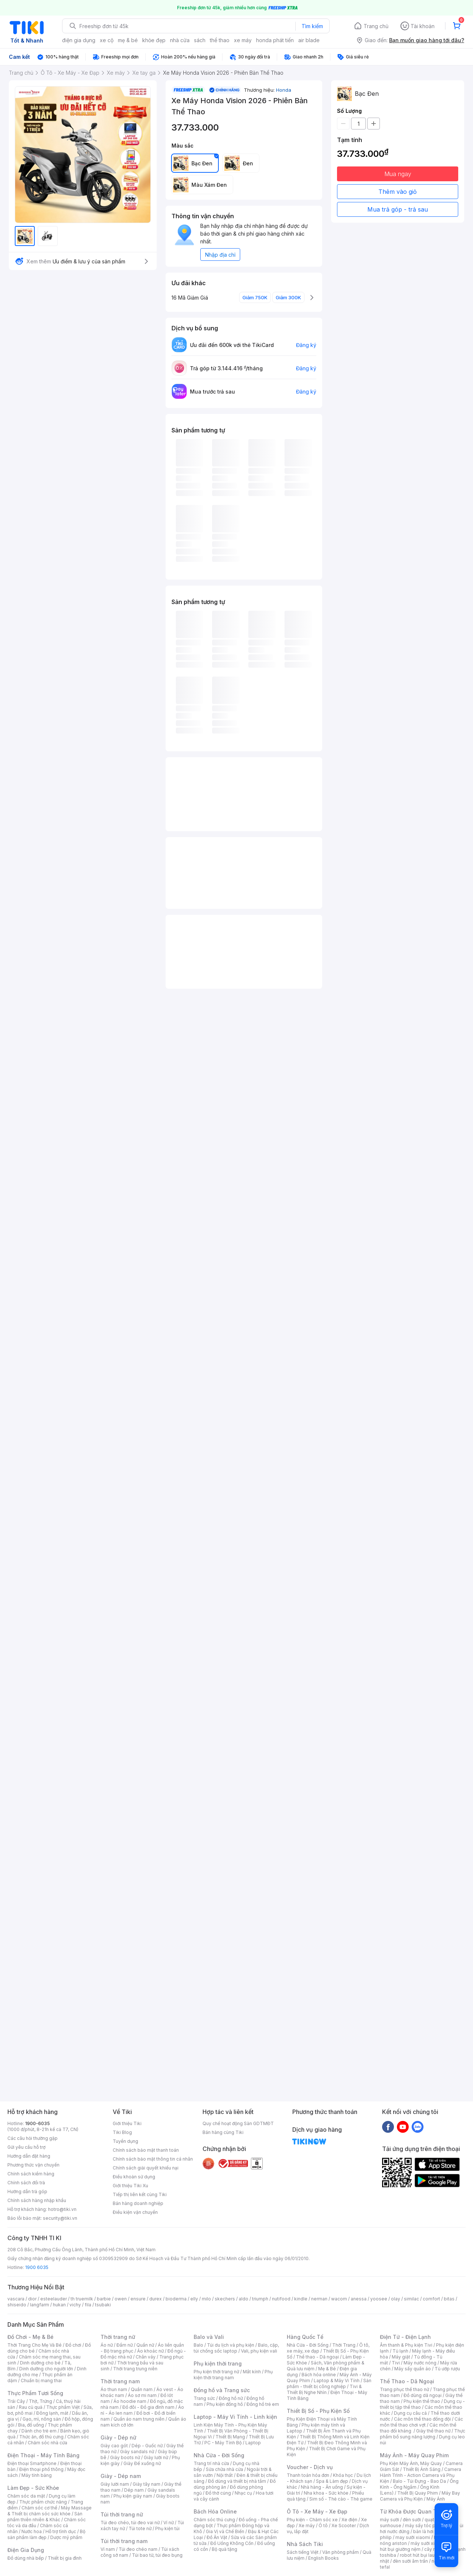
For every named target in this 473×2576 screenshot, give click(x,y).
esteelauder (53, 2299)
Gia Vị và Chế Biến (225, 2531)
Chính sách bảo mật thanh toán (146, 2150)
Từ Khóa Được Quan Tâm (412, 2511)
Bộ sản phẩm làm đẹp (46, 2534)
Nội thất (225, 2475)
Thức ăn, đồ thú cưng (41, 2437)
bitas (449, 2299)
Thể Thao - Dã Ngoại (407, 2381)
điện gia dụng (78, 40)
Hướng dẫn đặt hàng (28, 2156)
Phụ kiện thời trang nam (233, 2374)
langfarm (39, 2304)
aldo (243, 2299)
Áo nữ (107, 2345)
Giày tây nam (146, 2484)
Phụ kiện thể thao (422, 2401)
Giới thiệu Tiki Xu (130, 2185)
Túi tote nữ (140, 2528)
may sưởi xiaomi (412, 2537)
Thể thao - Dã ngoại (317, 2357)
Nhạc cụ (243, 2493)
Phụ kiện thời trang (218, 2363)
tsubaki (103, 2304)
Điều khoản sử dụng (134, 2176)
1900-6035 (37, 2123)
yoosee (378, 2299)
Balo (198, 2345)
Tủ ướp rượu (447, 2368)
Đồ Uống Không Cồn (231, 2543)
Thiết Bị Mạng (230, 2437)
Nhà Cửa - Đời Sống (219, 2455)
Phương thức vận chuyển (33, 2165)
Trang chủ (376, 26)
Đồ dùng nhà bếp (25, 2558)
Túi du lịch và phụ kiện (230, 2345)
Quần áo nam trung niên (138, 2419)
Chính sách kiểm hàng (30, 2174)
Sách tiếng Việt (303, 2552)
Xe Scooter (343, 2525)
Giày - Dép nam (121, 2476)
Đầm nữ (124, 2345)
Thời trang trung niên (135, 2368)
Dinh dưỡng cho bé (40, 2363)
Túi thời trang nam (124, 2541)
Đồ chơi (73, 2345)
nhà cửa (180, 40)
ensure (138, 2299)
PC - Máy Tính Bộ (223, 2442)
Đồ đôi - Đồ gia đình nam (148, 2407)
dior (32, 2299)
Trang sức (204, 2398)
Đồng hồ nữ (231, 2398)
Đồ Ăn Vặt (217, 2537)
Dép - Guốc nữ (147, 2445)
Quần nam (142, 2389)
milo (206, 2299)
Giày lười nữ (156, 2457)
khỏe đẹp (154, 40)
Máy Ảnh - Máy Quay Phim (414, 2455)
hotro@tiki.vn (62, 2209)
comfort (431, 2299)
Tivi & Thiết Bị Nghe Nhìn (324, 2389)
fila (88, 2304)
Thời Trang (343, 2345)
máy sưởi (389, 2519)
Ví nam (108, 2549)
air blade (309, 40)
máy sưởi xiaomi (428, 2543)
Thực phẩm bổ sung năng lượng (422, 2434)
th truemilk (82, 2299)
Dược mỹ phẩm (66, 2537)
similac (411, 2299)
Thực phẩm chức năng (43, 2502)
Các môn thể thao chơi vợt (421, 2422)
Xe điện (349, 2519)
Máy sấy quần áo (412, 2368)
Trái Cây (16, 2401)
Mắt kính (252, 2371)
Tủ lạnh (400, 2351)
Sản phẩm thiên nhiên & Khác (44, 2516)
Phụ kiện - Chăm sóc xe (312, 2519)
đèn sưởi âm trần (410, 2561)
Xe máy (307, 2525)
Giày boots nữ (125, 2457)
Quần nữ (145, 2345)
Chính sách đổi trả (26, 2182)
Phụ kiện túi (167, 2528)
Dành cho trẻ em (39, 2431)
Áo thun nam (114, 2389)
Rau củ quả (30, 2407)
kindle (300, 2299)
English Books (323, 2558)
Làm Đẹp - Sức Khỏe (33, 2488)
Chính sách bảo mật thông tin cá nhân (153, 2159)
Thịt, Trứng (40, 2401)
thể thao (219, 40)
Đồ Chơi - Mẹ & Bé (30, 2337)
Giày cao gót (114, 2445)
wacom (339, 2299)
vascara (15, 2299)
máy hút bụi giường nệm (419, 2546)
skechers (225, 2299)
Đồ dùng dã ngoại (423, 2395)
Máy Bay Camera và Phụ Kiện (420, 2496)
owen (121, 2299)
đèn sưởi (412, 2519)
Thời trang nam (120, 2381)
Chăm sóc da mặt (26, 2496)
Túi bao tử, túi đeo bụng (157, 2555)
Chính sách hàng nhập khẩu (36, 2200)
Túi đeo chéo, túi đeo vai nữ (130, 2522)
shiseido (16, 2304)
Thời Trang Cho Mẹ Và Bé (34, 2345)
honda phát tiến (275, 40)
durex (155, 2299)
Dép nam (134, 2490)
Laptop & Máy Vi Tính (337, 2380)
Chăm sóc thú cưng (214, 2519)
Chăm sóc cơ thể (39, 2508)
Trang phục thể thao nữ (404, 2389)
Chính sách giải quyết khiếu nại (145, 2168)
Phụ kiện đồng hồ (225, 2404)
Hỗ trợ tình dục (60, 2531)
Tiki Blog (122, 2132)
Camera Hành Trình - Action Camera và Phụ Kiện (420, 2475)
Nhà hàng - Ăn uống (322, 2487)
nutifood (281, 2299)
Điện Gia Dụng (25, 2550)
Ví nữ (168, 2522)
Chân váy (146, 2357)
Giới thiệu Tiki (127, 2123)
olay (395, 2299)
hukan (59, 2304)
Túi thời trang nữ (122, 2514)
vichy (75, 2304)
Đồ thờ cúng (218, 2493)
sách (199, 40)
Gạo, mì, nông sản (42, 2419)
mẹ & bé (128, 40)
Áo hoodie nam (129, 2401)
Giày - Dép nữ (118, 2437)
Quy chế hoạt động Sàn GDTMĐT (238, 2123)
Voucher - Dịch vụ (310, 2467)
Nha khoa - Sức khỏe (326, 2493)
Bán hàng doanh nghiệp (138, 2203)
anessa (359, 2299)
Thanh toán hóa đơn (308, 2475)
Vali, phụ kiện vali (259, 2351)
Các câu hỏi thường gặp (32, 2138)
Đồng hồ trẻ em (262, 2404)
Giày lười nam (115, 2484)
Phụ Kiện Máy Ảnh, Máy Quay (411, 2463)
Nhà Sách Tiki (305, 2544)
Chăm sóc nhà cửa (47, 2442)
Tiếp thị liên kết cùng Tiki (140, 2194)
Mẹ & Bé (327, 2368)
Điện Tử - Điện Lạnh (405, 2337)
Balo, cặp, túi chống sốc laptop (236, 2348)
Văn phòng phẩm (340, 2552)
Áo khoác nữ (150, 2351)
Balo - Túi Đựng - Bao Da (419, 2481)
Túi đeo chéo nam (138, 2549)
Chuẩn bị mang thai (41, 2380)
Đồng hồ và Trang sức (222, 2390)
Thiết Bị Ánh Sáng (421, 2469)
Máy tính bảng (36, 2475)
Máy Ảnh (435, 2499)
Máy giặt (401, 2357)
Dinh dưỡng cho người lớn (46, 2368)
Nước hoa (31, 2531)
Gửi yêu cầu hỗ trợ (26, 2147)
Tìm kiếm (312, 26)
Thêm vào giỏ (397, 191)
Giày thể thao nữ (433, 2431)
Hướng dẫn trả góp (27, 2191)
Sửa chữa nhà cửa (224, 2469)
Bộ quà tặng (224, 2549)
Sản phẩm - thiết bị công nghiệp (329, 2383)
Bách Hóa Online (215, 2511)
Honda (283, 90)
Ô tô (323, 2525)
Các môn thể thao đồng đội (422, 2419)
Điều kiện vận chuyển (135, 2212)
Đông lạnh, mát (52, 2413)
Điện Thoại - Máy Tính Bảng (43, 2455)
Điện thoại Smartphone (32, 2463)
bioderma (176, 2299)
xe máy (243, 40)
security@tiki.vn (60, 2218)
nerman (319, 2299)
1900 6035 (36, 2267)
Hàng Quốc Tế (305, 2337)
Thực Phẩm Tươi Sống (35, 2393)
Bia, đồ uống (31, 2425)
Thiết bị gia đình (65, 2558)
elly (194, 2299)
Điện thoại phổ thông (41, 2469)
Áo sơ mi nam (142, 2395)
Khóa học (343, 2475)
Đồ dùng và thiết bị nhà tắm (237, 2481)
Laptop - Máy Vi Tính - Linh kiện (235, 2417)
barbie (104, 2299)
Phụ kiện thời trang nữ (216, 2371)
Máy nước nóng (420, 2363)
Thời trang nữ (118, 2337)
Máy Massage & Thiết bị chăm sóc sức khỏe (49, 2510)
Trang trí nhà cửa (211, 2463)
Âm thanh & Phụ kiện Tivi (406, 2345)
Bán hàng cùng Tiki (223, 2132)
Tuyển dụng (125, 2141)
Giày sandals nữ (137, 2451)
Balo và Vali (209, 2337)
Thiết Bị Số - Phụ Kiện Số (318, 2411)
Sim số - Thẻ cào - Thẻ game (340, 2499)
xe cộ (106, 40)
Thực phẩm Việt (63, 2407)
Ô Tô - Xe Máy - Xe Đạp (317, 2511)
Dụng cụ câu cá (410, 2413)
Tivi (396, 2363)
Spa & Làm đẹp (332, 2481)
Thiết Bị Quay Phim (417, 2493)
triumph (260, 2299)
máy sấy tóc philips (426, 2525)
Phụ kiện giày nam (132, 2496)
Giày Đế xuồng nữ (142, 2463)
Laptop (253, 2442)
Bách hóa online (319, 2374)
